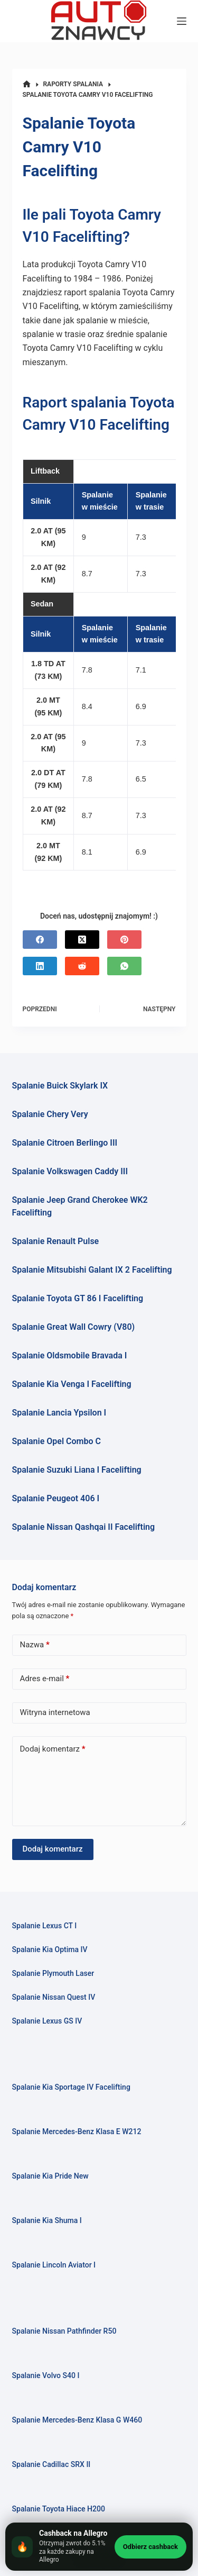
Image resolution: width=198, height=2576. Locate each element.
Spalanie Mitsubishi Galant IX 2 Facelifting (92, 1270)
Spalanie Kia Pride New (50, 2176)
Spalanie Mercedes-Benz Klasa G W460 (77, 2420)
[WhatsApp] (124, 966)
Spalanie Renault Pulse (55, 1241)
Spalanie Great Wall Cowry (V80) (73, 1327)
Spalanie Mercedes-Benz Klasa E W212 (77, 2131)
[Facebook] (40, 939)
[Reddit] (82, 966)
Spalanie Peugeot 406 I (56, 1498)
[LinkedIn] (40, 966)
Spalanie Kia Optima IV (50, 1949)
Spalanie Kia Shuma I (47, 2220)
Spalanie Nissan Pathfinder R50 (64, 2331)
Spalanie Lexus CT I (44, 1925)
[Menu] (181, 21)
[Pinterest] (124, 939)
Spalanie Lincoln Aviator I (54, 2265)
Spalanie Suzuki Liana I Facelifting (77, 1470)
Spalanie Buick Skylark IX (60, 1086)
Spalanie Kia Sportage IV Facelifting (71, 2087)
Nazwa (35, 1645)
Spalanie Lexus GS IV (47, 2021)
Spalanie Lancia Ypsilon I (59, 1413)
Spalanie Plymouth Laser (53, 1973)
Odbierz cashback (150, 2547)
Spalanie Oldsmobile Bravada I (69, 1355)
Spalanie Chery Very (50, 1114)
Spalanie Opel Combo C (56, 1441)
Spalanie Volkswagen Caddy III (70, 1171)
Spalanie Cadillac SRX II (51, 2464)
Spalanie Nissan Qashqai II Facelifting (83, 1527)
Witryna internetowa (55, 1712)
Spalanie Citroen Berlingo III (65, 1143)
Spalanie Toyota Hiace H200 (58, 2509)
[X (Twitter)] (82, 939)
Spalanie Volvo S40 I (46, 2375)
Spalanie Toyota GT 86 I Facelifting (78, 1298)
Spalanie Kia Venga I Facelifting (71, 1384)
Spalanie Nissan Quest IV (54, 1997)
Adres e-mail (45, 1678)
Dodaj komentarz (53, 1749)
